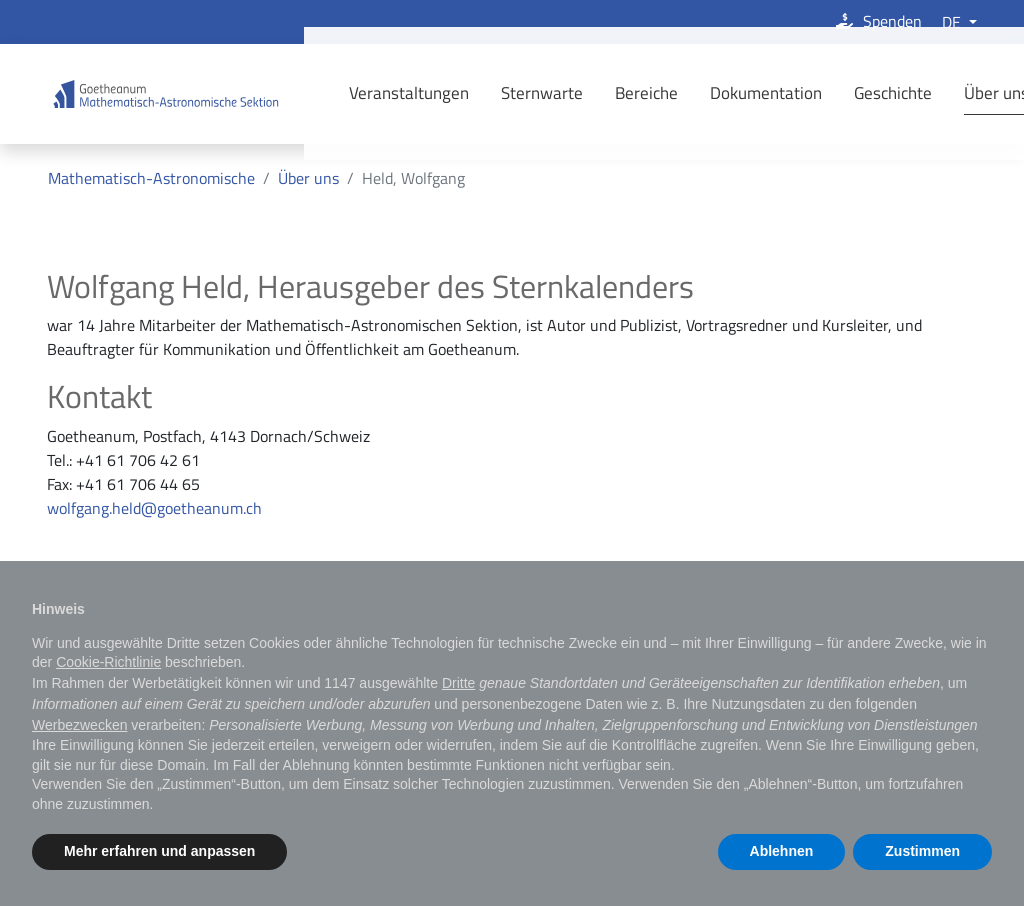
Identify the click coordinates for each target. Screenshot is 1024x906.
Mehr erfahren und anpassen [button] (159, 851)
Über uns (967, 93)
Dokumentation (737, 93)
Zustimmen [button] (922, 851)
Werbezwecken (79, 725)
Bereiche (617, 93)
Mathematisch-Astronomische (151, 178)
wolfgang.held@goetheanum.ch (154, 508)
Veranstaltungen (380, 93)
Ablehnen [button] (782, 851)
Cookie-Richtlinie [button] (108, 662)
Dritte (458, 683)
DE (953, 22)
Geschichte (864, 93)
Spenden (877, 22)
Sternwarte (513, 93)
